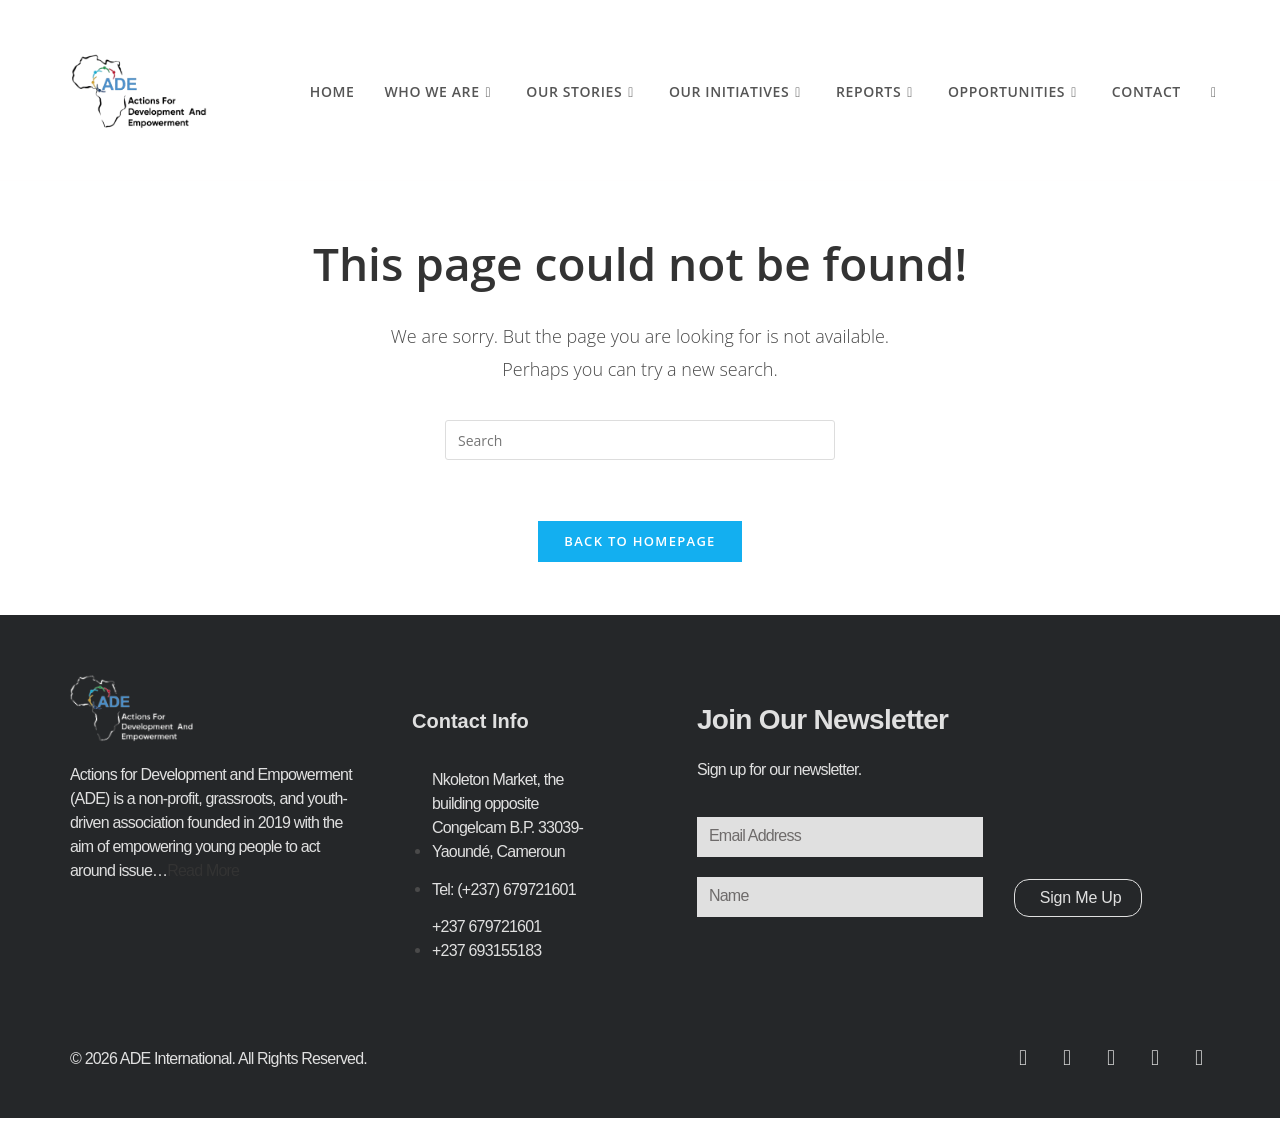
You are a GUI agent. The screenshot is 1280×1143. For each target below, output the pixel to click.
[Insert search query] (640, 440)
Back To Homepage (639, 541)
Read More (203, 870)
